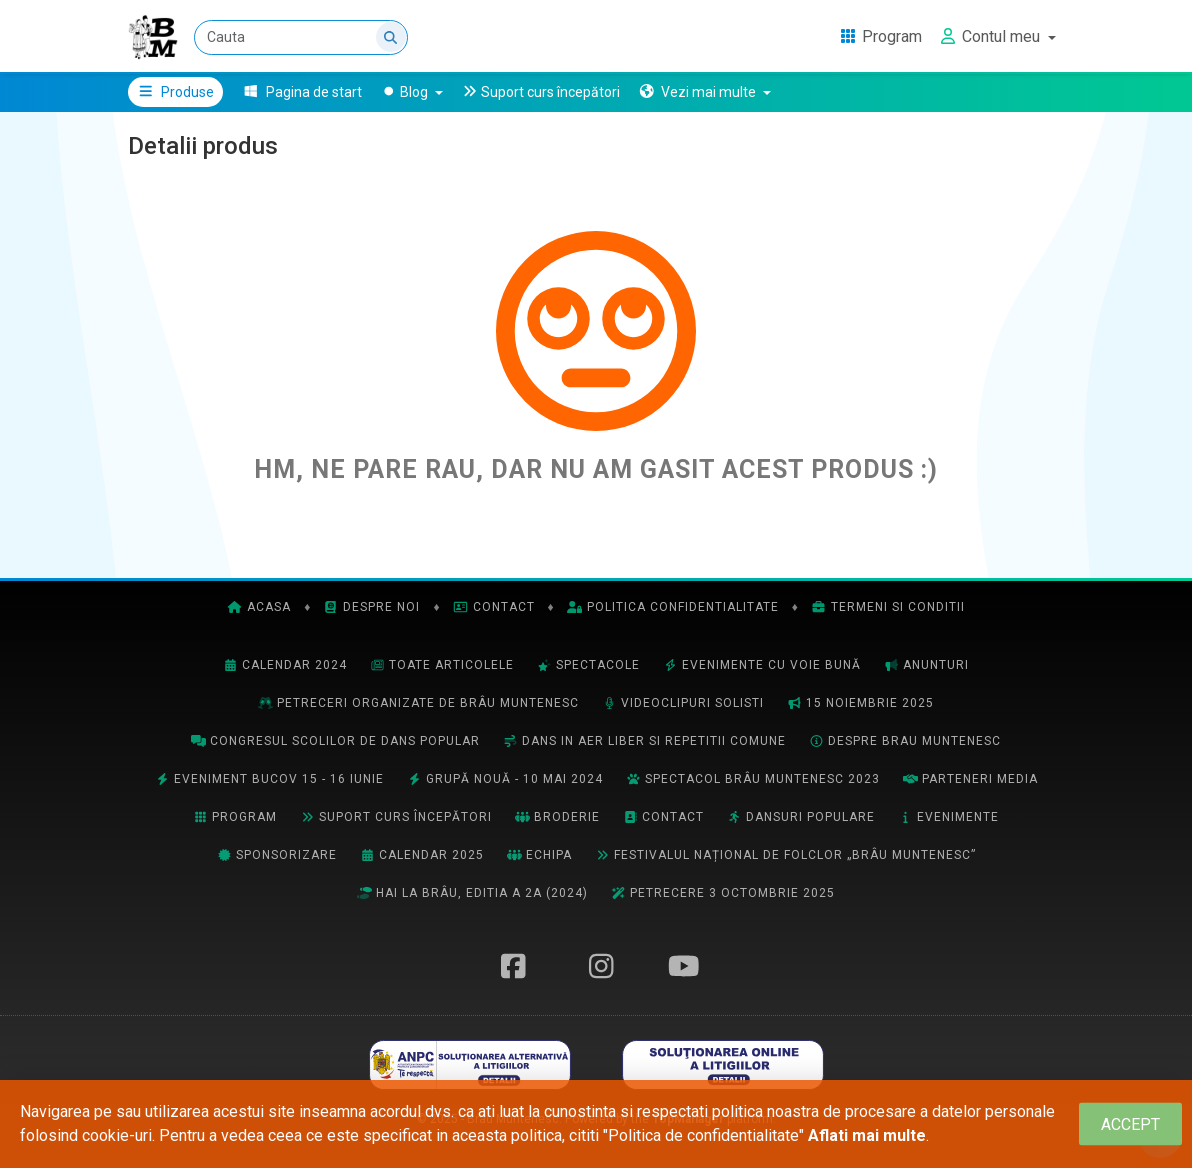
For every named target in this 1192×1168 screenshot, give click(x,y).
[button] (704, 92)
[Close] (1130, 1124)
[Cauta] (301, 37)
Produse (175, 92)
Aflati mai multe (867, 1135)
